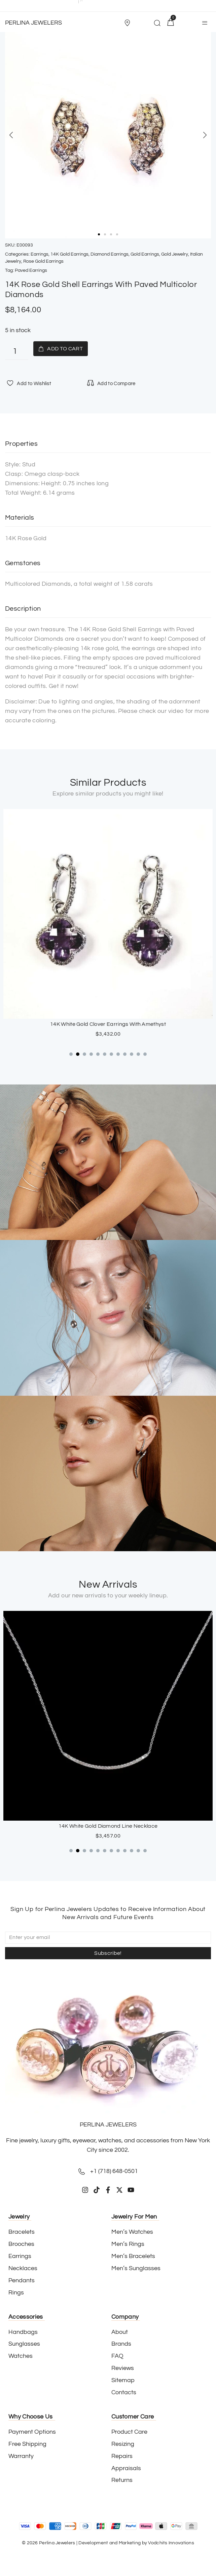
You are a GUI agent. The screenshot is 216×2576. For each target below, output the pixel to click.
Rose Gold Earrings (43, 261)
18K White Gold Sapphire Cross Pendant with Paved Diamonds (108, 1826)
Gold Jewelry (174, 254)
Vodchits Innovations (171, 2543)
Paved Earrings (31, 270)
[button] (130, 23)
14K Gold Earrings (69, 254)
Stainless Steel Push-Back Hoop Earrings (108, 1024)
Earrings (39, 254)
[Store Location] (127, 23)
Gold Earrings (145, 254)
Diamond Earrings (110, 254)
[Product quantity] (16, 352)
